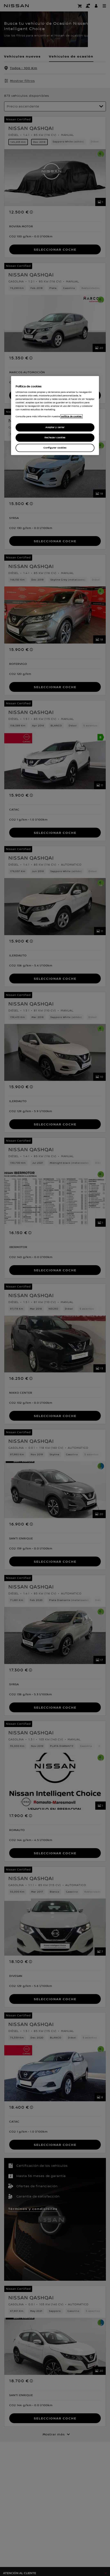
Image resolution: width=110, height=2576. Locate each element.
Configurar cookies (54, 447)
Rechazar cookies (55, 437)
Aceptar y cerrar (55, 427)
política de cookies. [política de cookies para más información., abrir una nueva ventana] (71, 416)
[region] (55, 415)
